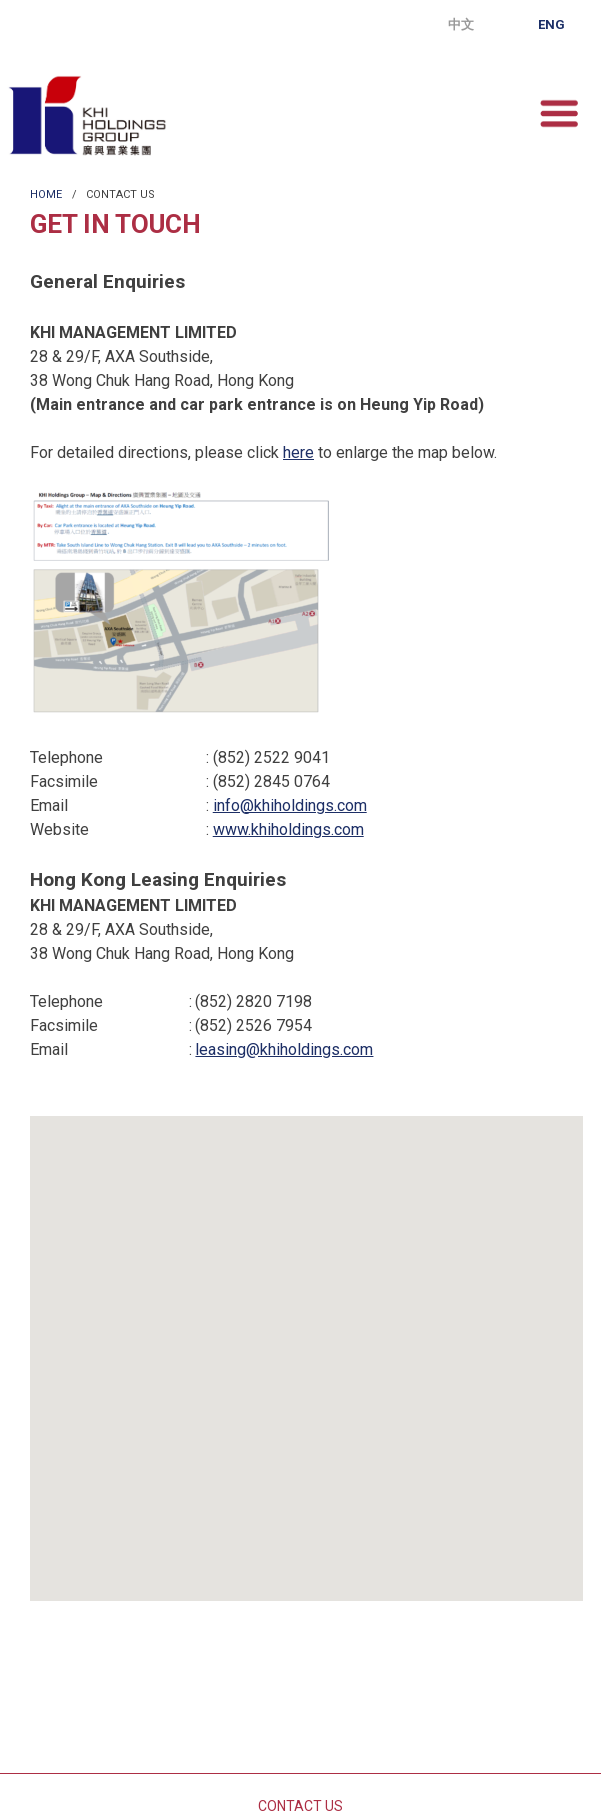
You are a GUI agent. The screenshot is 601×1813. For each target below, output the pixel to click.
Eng (551, 24)
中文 (461, 24)
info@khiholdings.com (290, 805)
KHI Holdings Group (87, 115)
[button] (307, 1347)
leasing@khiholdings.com (284, 1049)
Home (46, 194)
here (298, 452)
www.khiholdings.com (288, 829)
